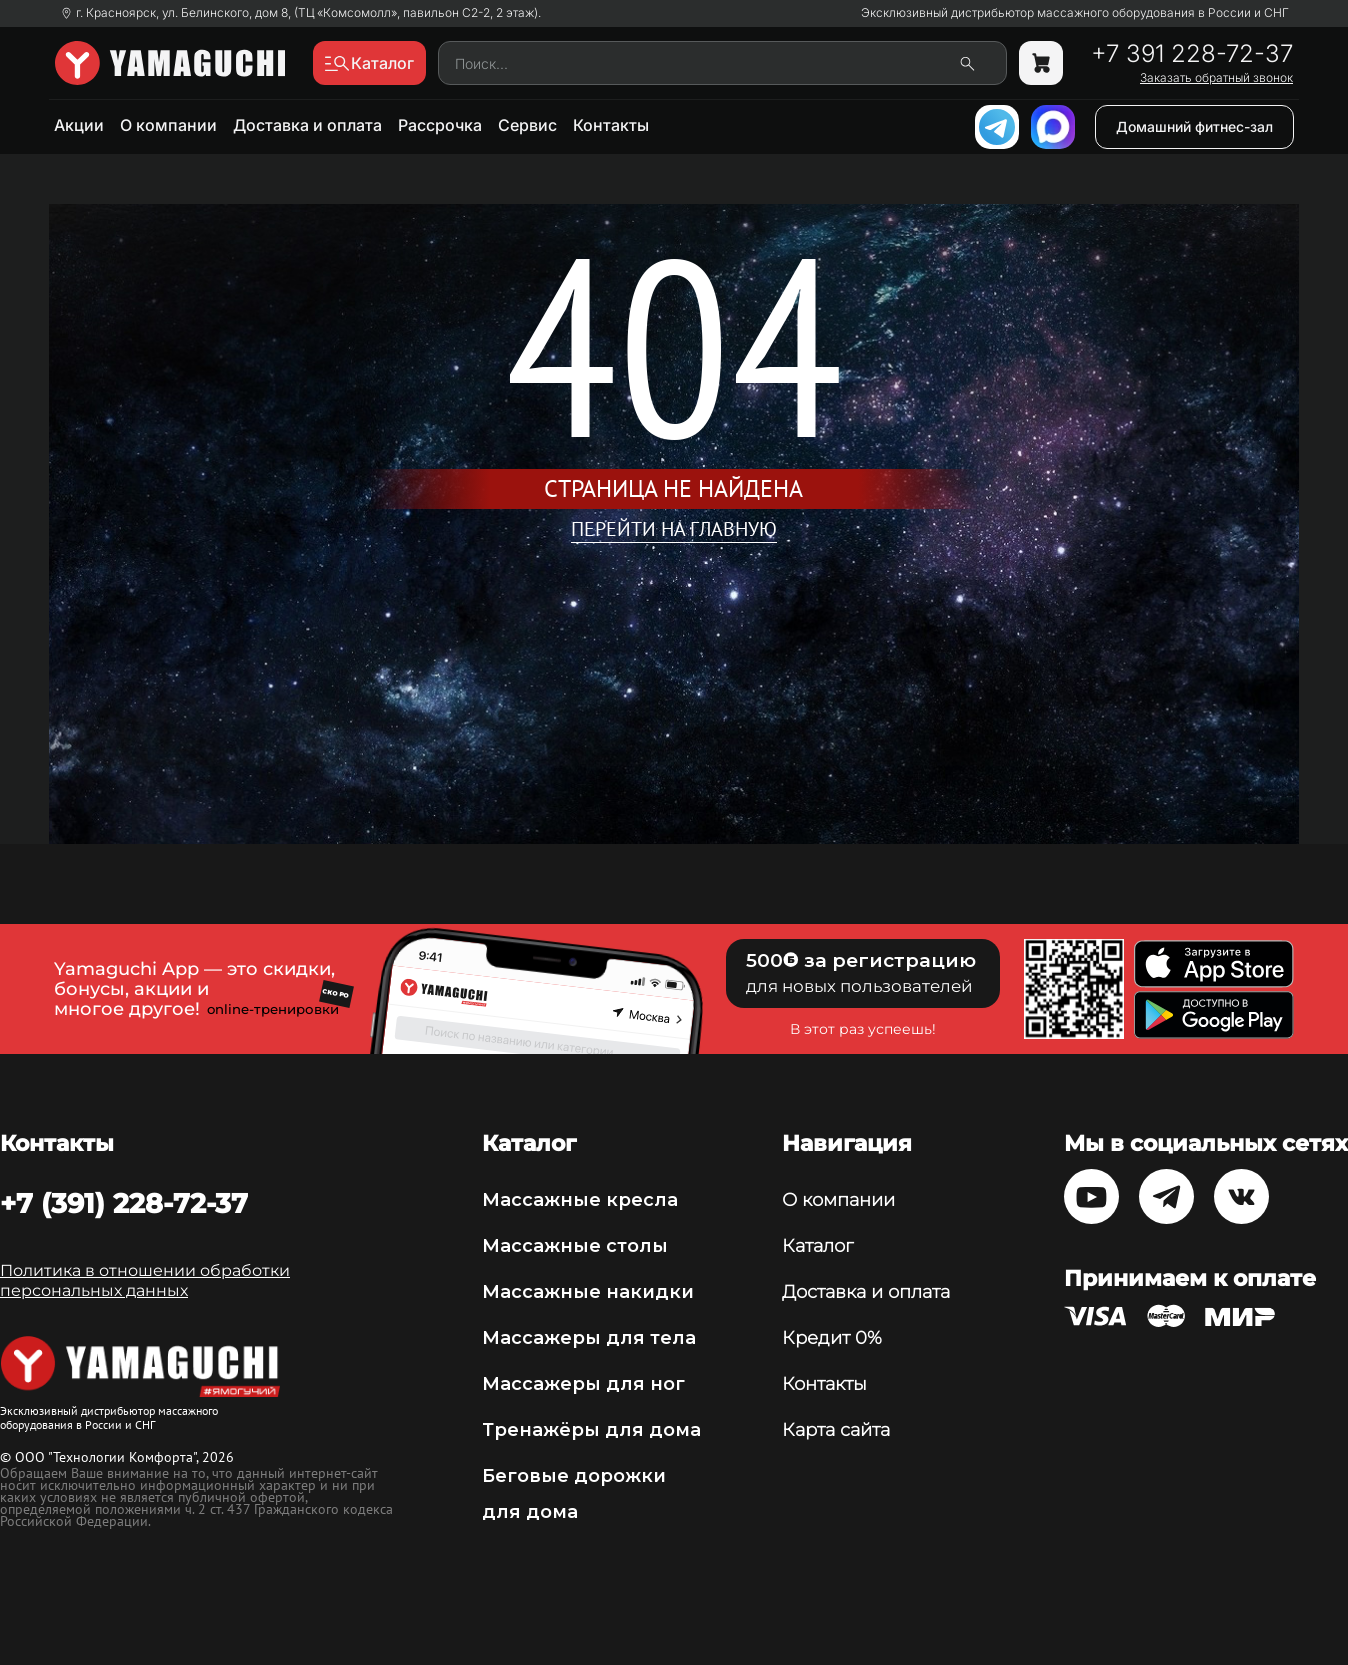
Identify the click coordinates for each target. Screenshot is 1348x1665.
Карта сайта (836, 1430)
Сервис (527, 125)
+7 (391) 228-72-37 (124, 1203)
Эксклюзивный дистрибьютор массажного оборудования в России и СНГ (1075, 13)
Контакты (611, 125)
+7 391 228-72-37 (1192, 54)
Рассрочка (440, 125)
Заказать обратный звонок (1216, 78)
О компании (168, 125)
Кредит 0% (832, 1338)
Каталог (817, 1246)
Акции (79, 125)
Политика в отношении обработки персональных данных (145, 1280)
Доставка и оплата (307, 125)
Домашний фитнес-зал (1194, 126)
